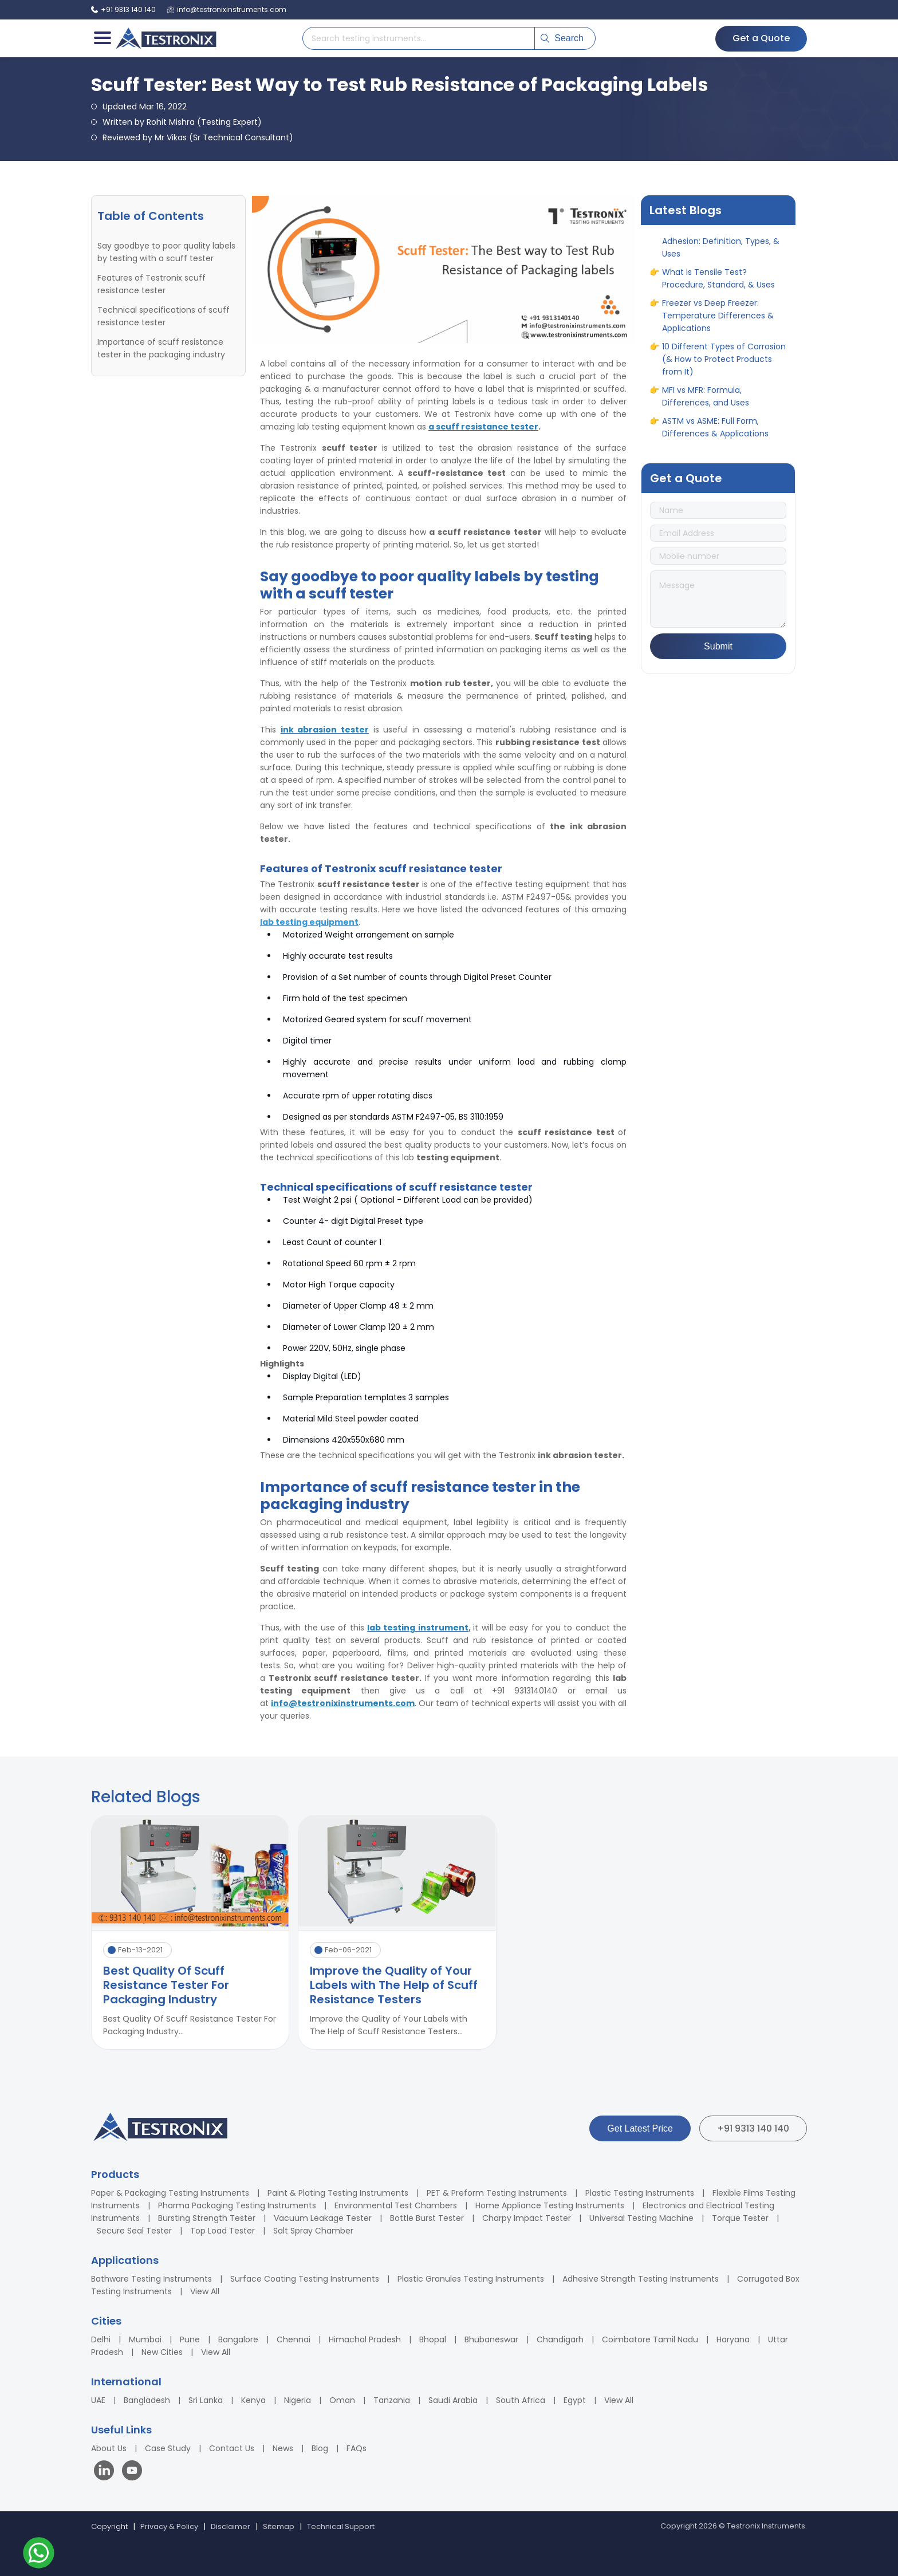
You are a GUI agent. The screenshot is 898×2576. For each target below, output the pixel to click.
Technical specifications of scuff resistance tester (163, 316)
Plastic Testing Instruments (639, 2193)
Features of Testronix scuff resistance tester (151, 284)
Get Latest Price (640, 2128)
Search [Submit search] (562, 38)
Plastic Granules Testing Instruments (470, 2278)
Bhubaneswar (491, 2339)
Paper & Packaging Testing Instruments (170, 2193)
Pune (190, 2339)
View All (204, 2291)
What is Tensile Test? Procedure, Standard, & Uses (718, 285)
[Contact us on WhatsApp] (38, 2554)
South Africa (520, 2400)
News (283, 2448)
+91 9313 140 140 (753, 2128)
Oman (342, 2400)
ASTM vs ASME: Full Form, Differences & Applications (715, 434)
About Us (109, 2448)
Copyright (109, 2526)
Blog (320, 2448)
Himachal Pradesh (365, 2339)
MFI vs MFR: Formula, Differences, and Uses (705, 403)
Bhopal (432, 2339)
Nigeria (297, 2400)
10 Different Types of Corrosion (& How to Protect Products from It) (724, 366)
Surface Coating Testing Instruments (304, 2278)
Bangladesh (147, 2400)
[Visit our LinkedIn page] (106, 2472)
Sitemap (278, 2526)
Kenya (253, 2400)
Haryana (733, 2339)
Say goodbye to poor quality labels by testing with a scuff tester (166, 252)
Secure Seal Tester (134, 2230)
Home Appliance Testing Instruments (549, 2205)
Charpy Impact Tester (526, 2218)
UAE (98, 2400)
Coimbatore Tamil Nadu (650, 2339)
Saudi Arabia (453, 2400)
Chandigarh (560, 2339)
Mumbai (145, 2339)
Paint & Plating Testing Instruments (337, 2193)
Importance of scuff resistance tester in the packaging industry (161, 348)
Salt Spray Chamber (313, 2230)
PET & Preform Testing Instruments (497, 2193)
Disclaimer (230, 2526)
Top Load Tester (222, 2230)
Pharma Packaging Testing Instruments (237, 2205)
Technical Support (341, 2526)
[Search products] (418, 38)
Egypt (575, 2400)
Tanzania (391, 2400)
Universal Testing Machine (641, 2218)
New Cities (162, 2352)
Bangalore (238, 2339)
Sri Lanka (205, 2400)
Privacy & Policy (169, 2526)
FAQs (356, 2448)
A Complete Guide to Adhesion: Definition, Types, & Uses (720, 248)
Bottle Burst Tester (427, 2218)
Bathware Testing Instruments (151, 2278)
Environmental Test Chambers (395, 2205)
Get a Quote (761, 38)
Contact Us (231, 2448)
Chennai (293, 2339)
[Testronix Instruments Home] (165, 38)
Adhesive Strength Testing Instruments (640, 2278)
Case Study (168, 2448)
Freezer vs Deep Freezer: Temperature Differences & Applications (718, 322)
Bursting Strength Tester (206, 2218)
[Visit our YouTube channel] (132, 2472)
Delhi (101, 2339)
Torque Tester (740, 2218)
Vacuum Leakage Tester (323, 2218)
